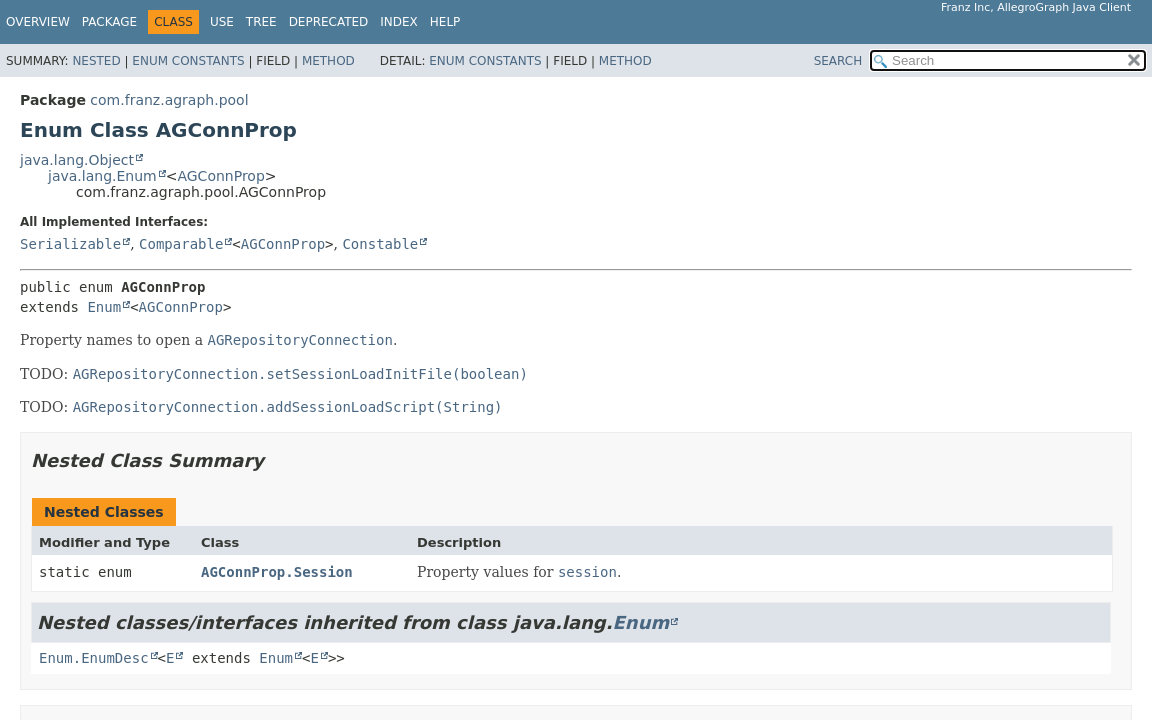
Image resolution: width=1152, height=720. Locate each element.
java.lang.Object (77, 160)
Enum (104, 307)
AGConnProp (220, 176)
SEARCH (838, 61)
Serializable (70, 244)
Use (222, 22)
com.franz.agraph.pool (169, 100)
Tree (261, 22)
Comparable (181, 244)
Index (399, 22)
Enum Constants (188, 61)
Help (445, 22)
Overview (38, 22)
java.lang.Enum (102, 176)
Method (328, 61)
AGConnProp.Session (277, 572)
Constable (380, 244)
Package (109, 22)
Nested (96, 61)
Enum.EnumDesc (94, 658)
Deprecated (329, 22)
